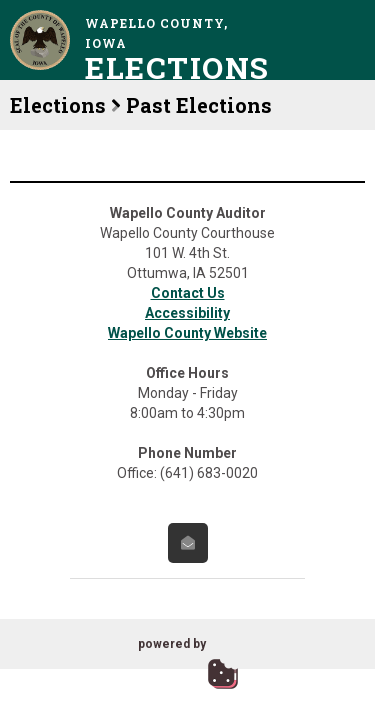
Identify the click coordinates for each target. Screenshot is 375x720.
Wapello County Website (187, 333)
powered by (172, 644)
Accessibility (187, 313)
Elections (58, 105)
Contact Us (188, 293)
